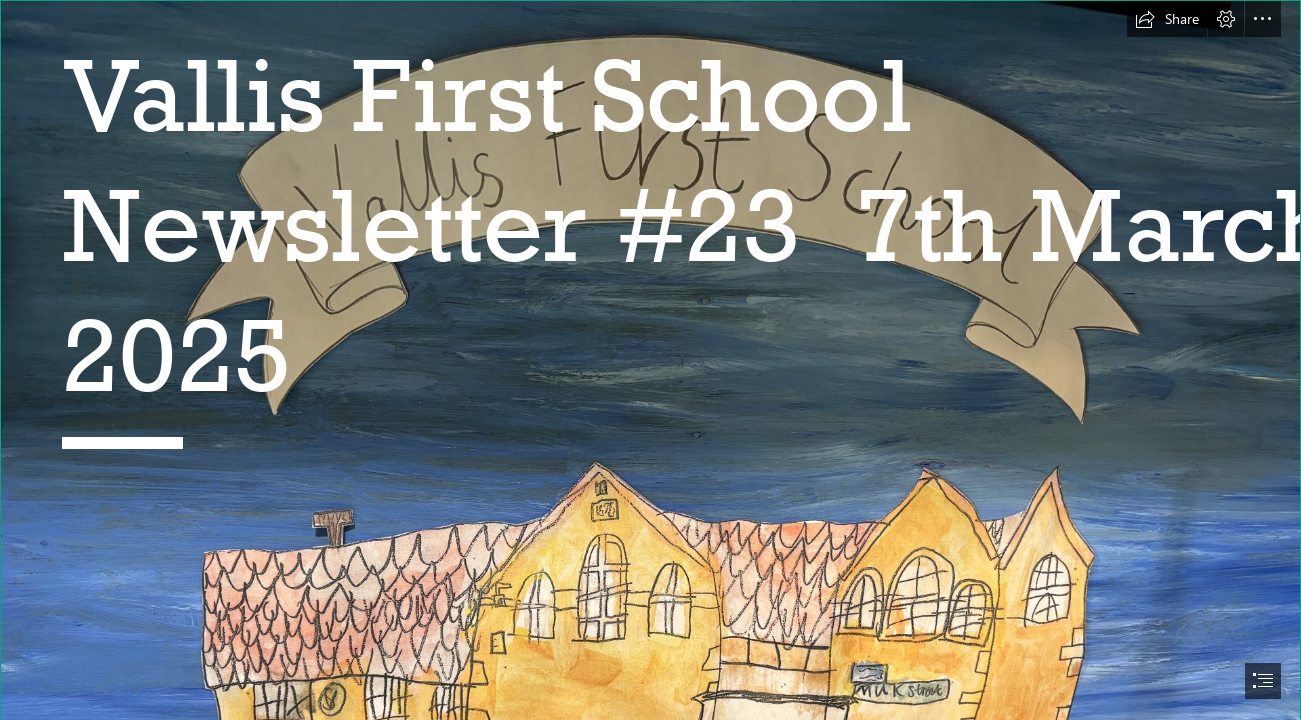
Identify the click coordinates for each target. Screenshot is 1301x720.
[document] (650, 360)
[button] (1167, 19)
